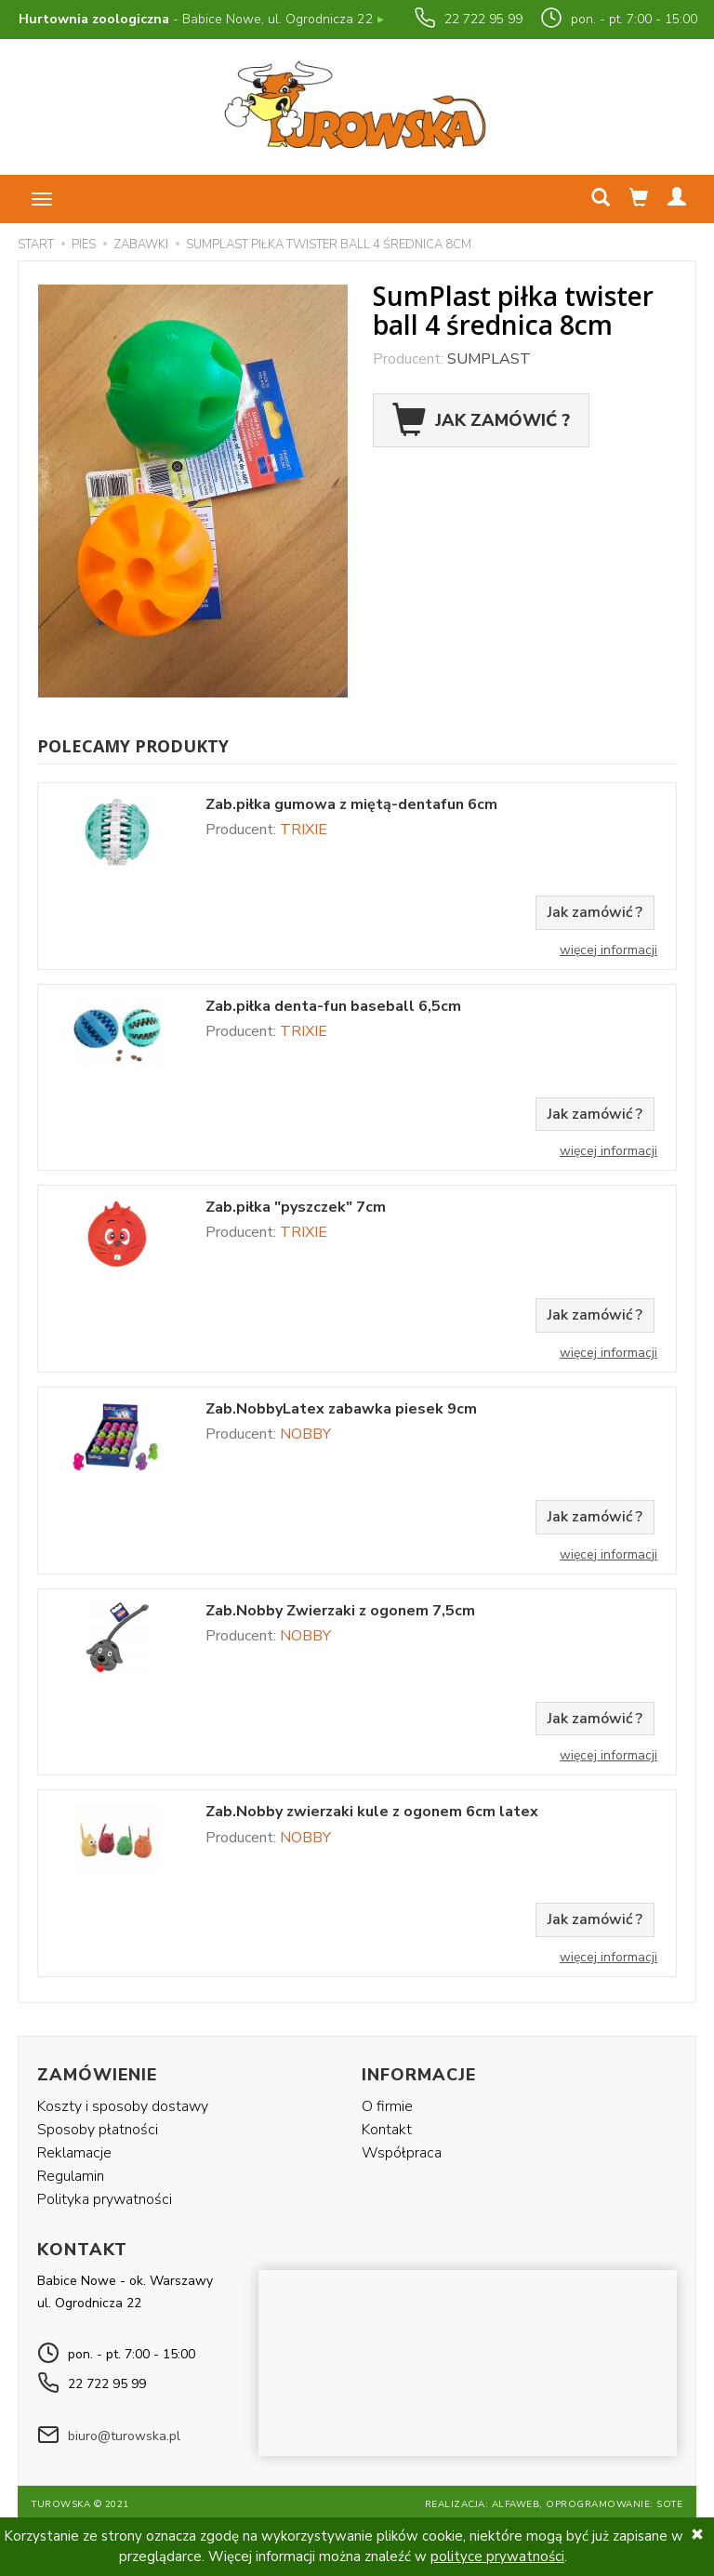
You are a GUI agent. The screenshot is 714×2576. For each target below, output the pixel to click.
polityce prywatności (497, 2556)
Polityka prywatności (104, 2197)
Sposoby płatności (97, 2127)
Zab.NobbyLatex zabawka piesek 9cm (341, 1409)
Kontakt (387, 2127)
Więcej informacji (608, 950)
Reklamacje (74, 2150)
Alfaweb (516, 2498)
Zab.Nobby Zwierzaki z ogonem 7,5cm (340, 1611)
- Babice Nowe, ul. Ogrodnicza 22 (200, 19)
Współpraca (402, 2150)
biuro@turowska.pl (124, 2430)
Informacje (419, 2074)
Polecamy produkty (133, 746)
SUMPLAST (489, 359)
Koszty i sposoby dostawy (122, 2103)
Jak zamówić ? (481, 420)
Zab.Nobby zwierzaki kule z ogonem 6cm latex (371, 1812)
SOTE (669, 2498)
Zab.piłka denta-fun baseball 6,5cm (333, 1006)
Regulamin (70, 2173)
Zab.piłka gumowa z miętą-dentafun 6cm (351, 805)
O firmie (387, 2103)
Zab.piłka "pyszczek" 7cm (295, 1207)
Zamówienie (97, 2074)
